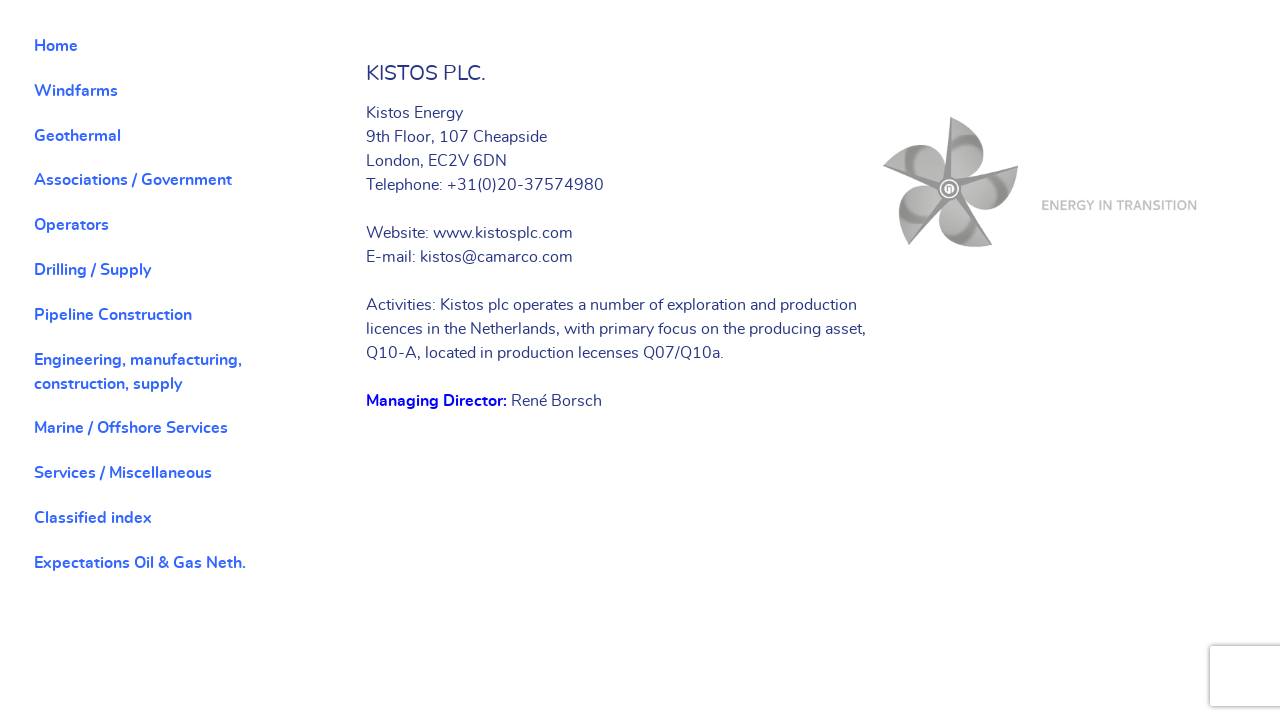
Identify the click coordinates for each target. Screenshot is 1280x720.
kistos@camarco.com (496, 257)
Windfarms (76, 91)
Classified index (93, 518)
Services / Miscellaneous (123, 473)
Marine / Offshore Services (131, 428)
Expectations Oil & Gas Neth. (140, 563)
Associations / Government (133, 180)
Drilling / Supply (92, 270)
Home (56, 46)
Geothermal (77, 136)
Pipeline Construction (113, 315)
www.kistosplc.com (503, 233)
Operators (71, 225)
